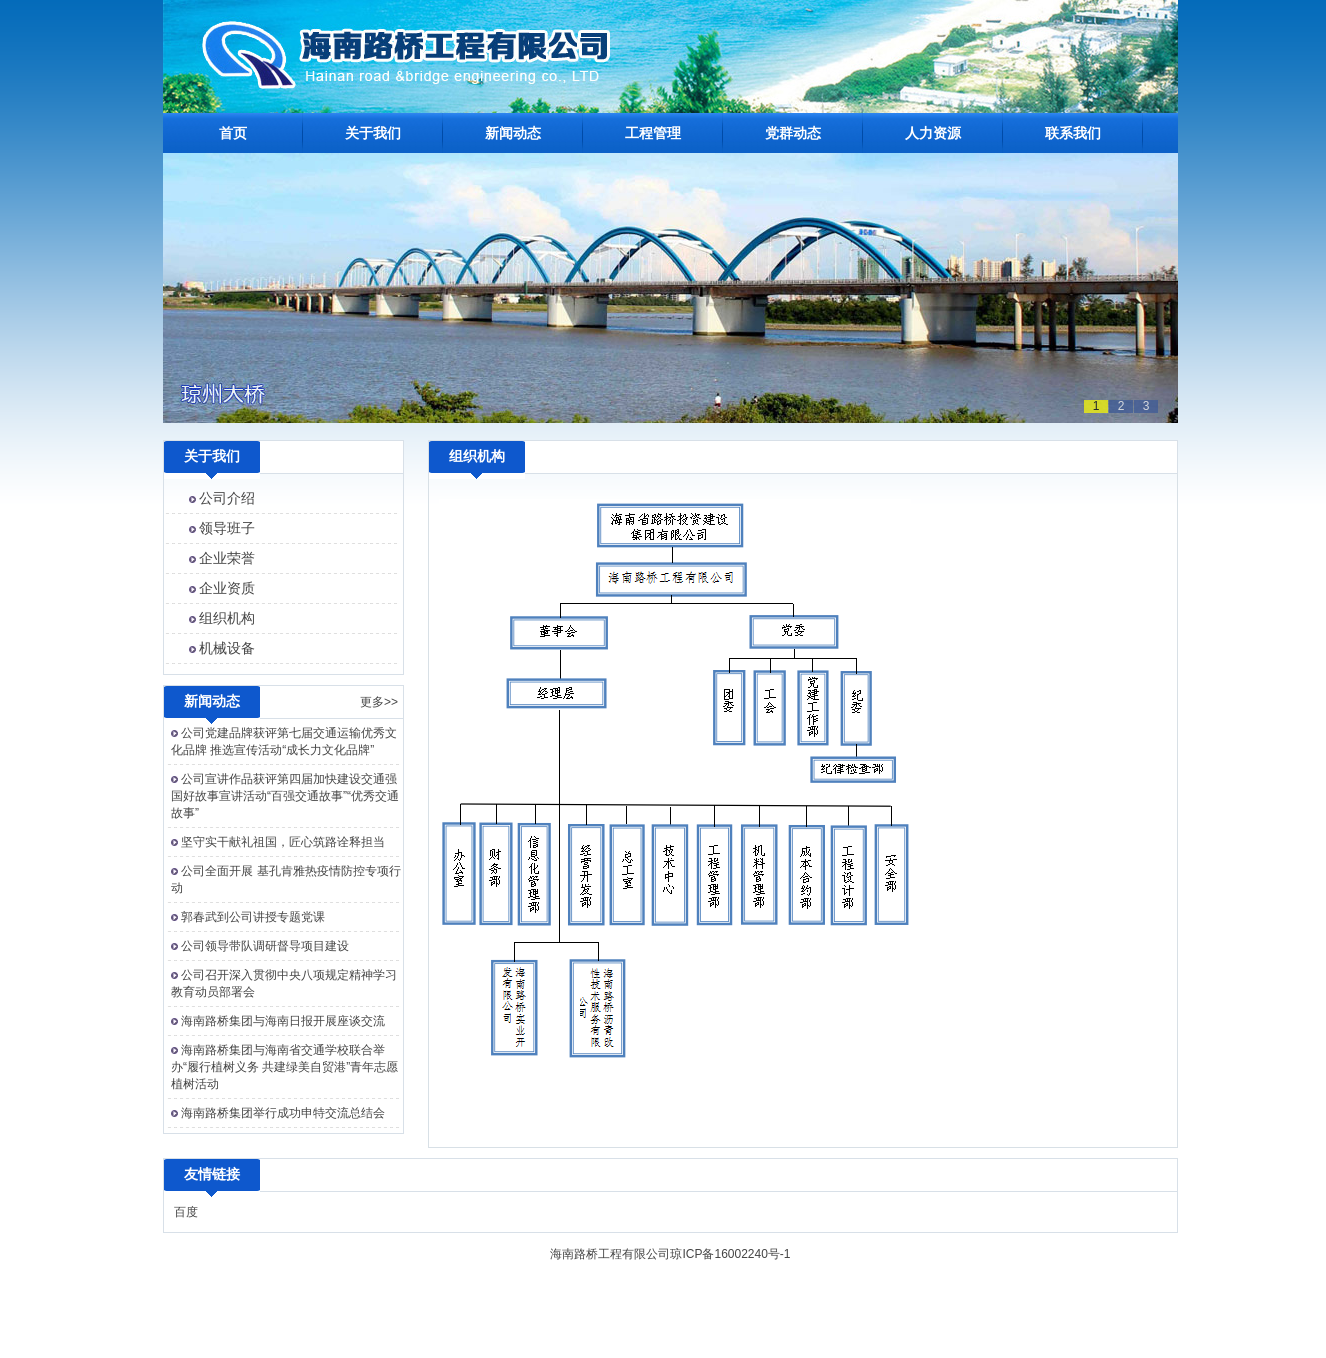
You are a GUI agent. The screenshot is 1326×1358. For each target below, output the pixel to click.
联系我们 (1073, 133)
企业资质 (227, 588)
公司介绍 (227, 498)
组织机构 (227, 618)
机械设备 (227, 648)
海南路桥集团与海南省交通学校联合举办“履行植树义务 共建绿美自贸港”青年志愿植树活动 (284, 1067)
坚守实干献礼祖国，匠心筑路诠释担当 (283, 842)
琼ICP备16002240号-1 (730, 1254)
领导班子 (227, 528)
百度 (186, 1212)
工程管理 (653, 133)
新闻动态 (513, 133)
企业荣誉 (227, 558)
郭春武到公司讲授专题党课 (253, 917)
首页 (233, 133)
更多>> (379, 702)
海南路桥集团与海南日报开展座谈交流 (283, 1021)
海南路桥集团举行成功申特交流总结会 (283, 1113)
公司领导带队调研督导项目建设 (265, 946)
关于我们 (373, 133)
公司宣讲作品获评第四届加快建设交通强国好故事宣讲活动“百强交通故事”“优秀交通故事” (285, 796)
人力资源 (933, 133)
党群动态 (793, 133)
